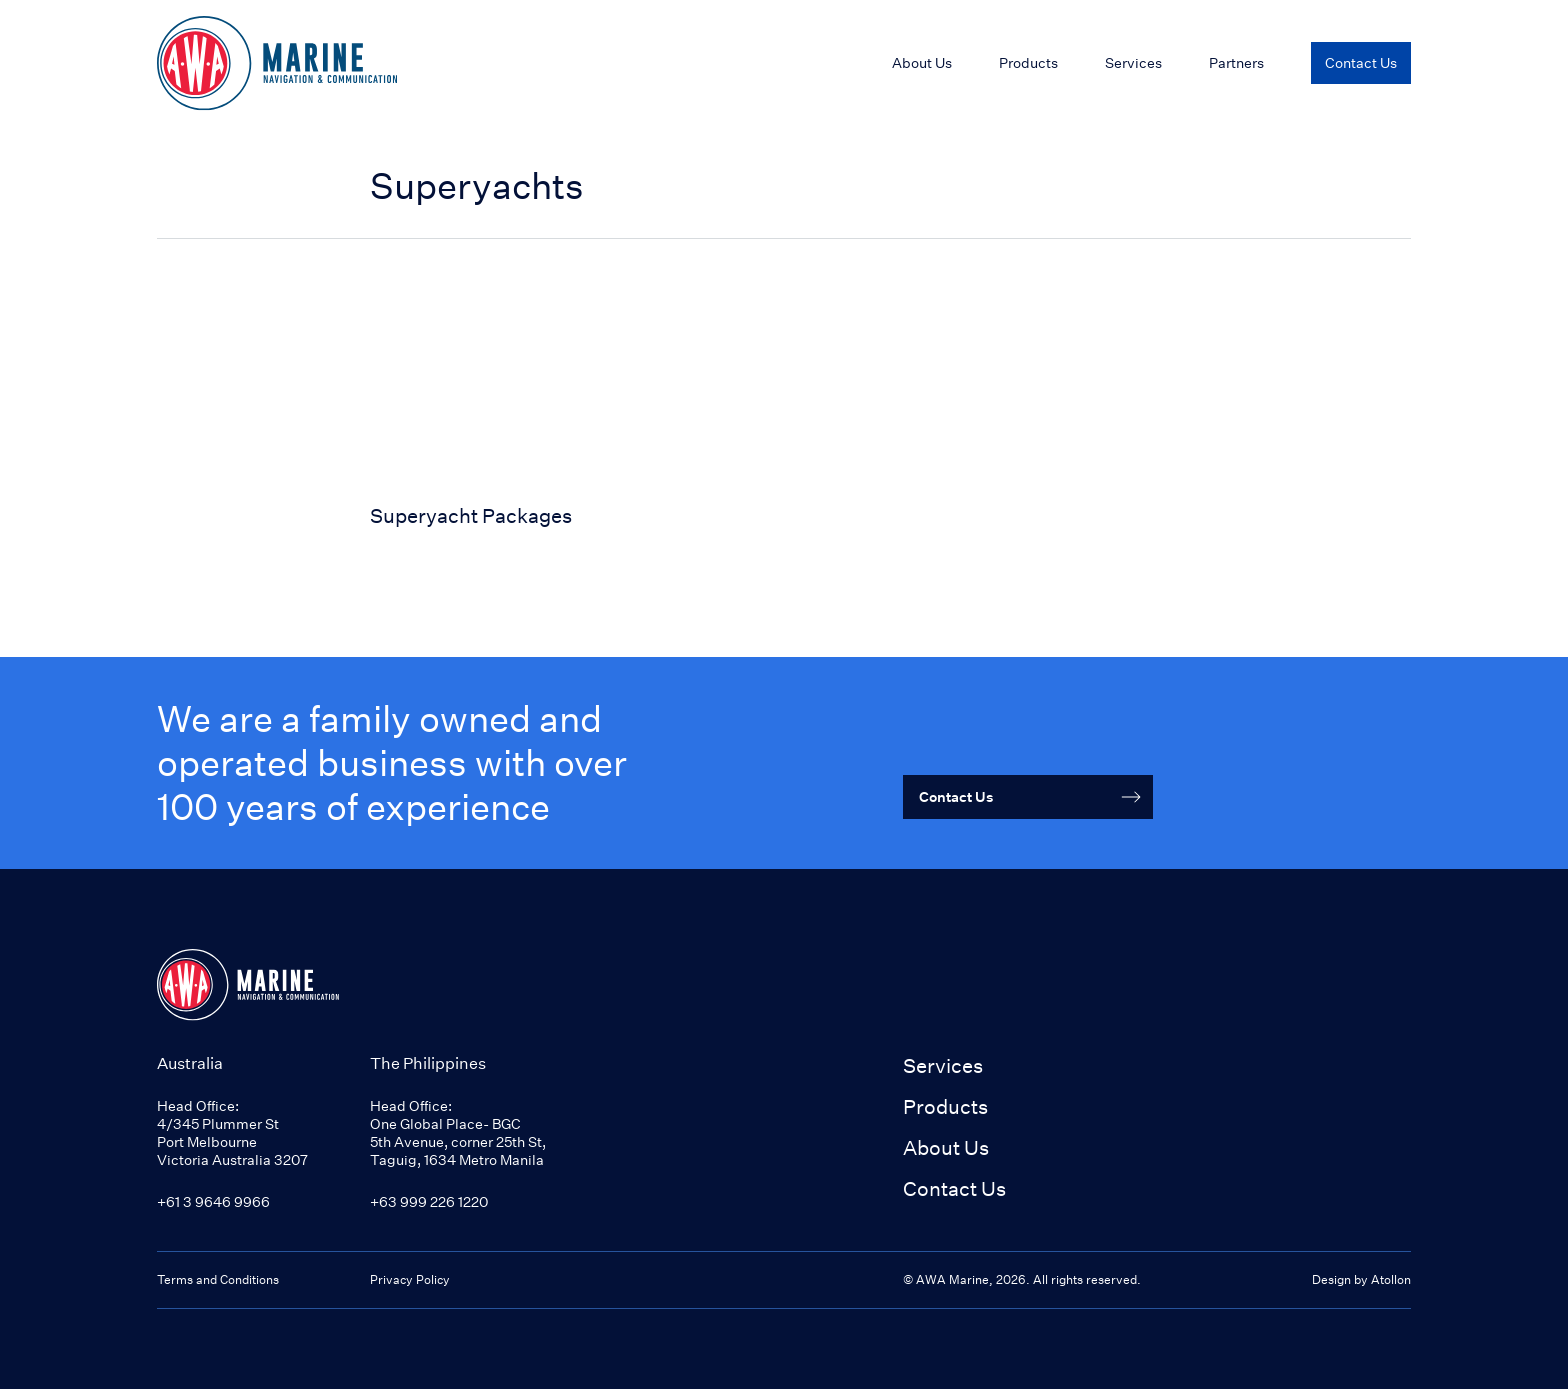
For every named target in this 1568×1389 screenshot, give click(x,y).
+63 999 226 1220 (429, 1201)
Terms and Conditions (218, 1279)
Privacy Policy (410, 1279)
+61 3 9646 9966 (213, 1201)
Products (1028, 62)
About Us (946, 1147)
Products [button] (945, 1106)
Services (943, 1065)
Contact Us (954, 1188)
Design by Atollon (1361, 1279)
